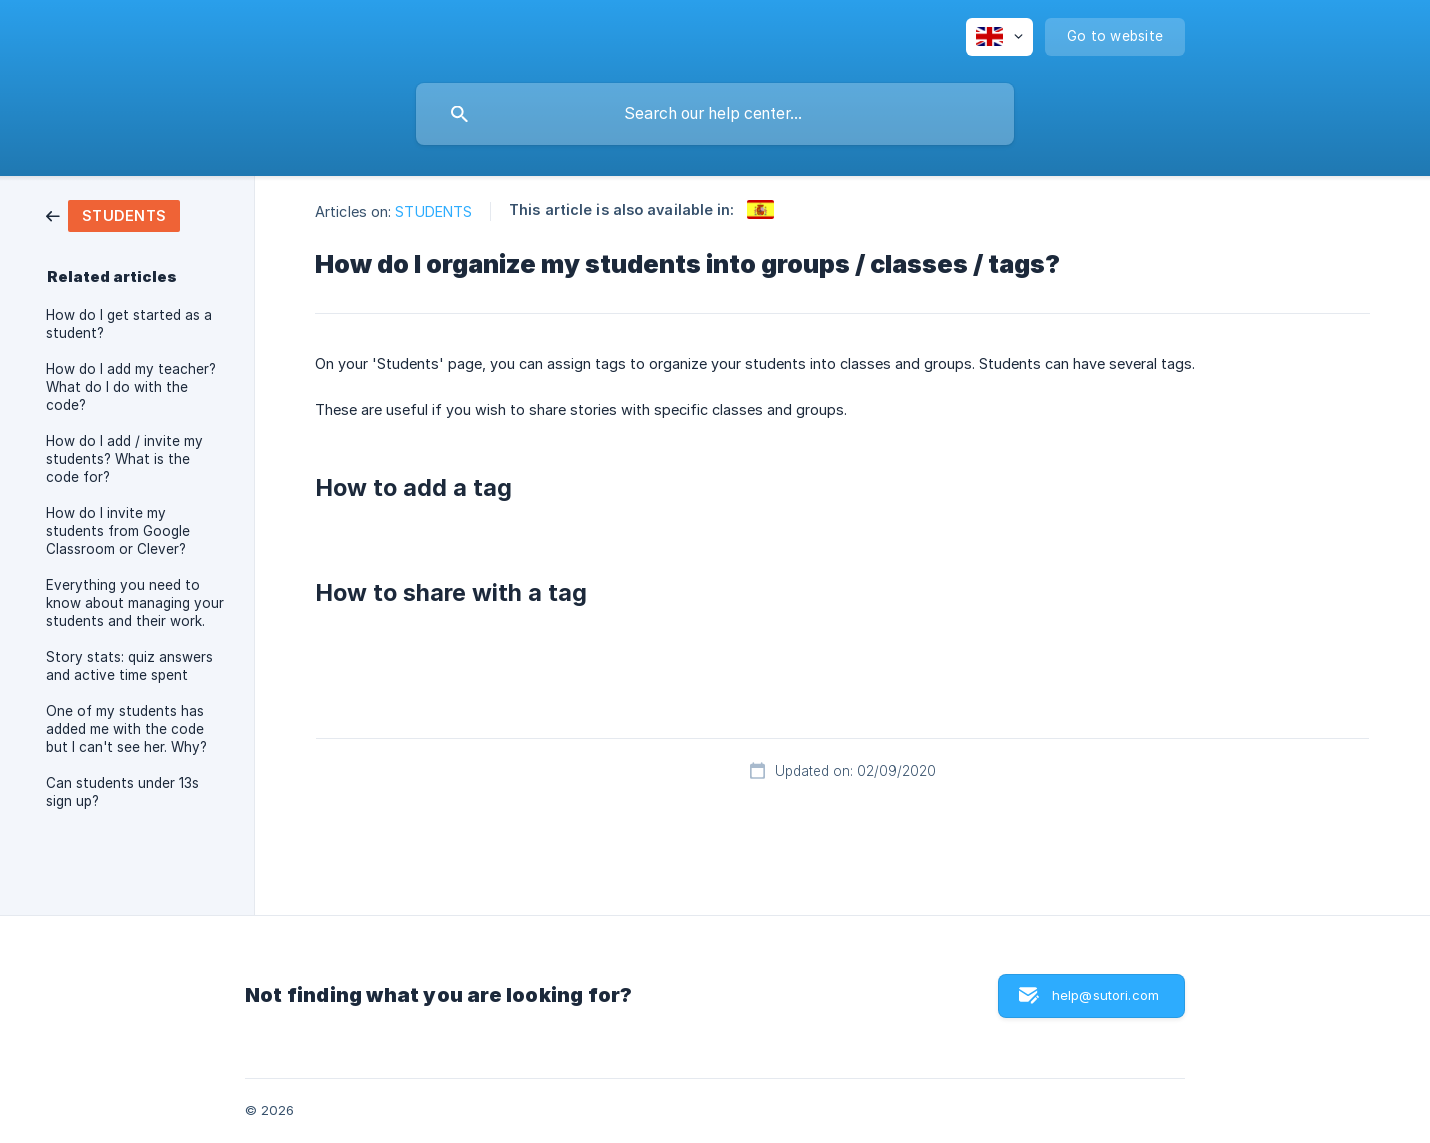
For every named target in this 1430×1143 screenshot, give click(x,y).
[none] (999, 37)
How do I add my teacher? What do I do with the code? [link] (131, 387)
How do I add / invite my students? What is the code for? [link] (124, 459)
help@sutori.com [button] (1105, 995)
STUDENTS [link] (433, 211)
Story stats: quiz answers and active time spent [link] (129, 666)
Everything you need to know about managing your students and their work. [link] (135, 603)
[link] (113, 214)
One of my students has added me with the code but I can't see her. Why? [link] (126, 729)
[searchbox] (715, 114)
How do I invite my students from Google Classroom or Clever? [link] (118, 531)
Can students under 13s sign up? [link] (122, 792)
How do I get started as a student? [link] (129, 324)
